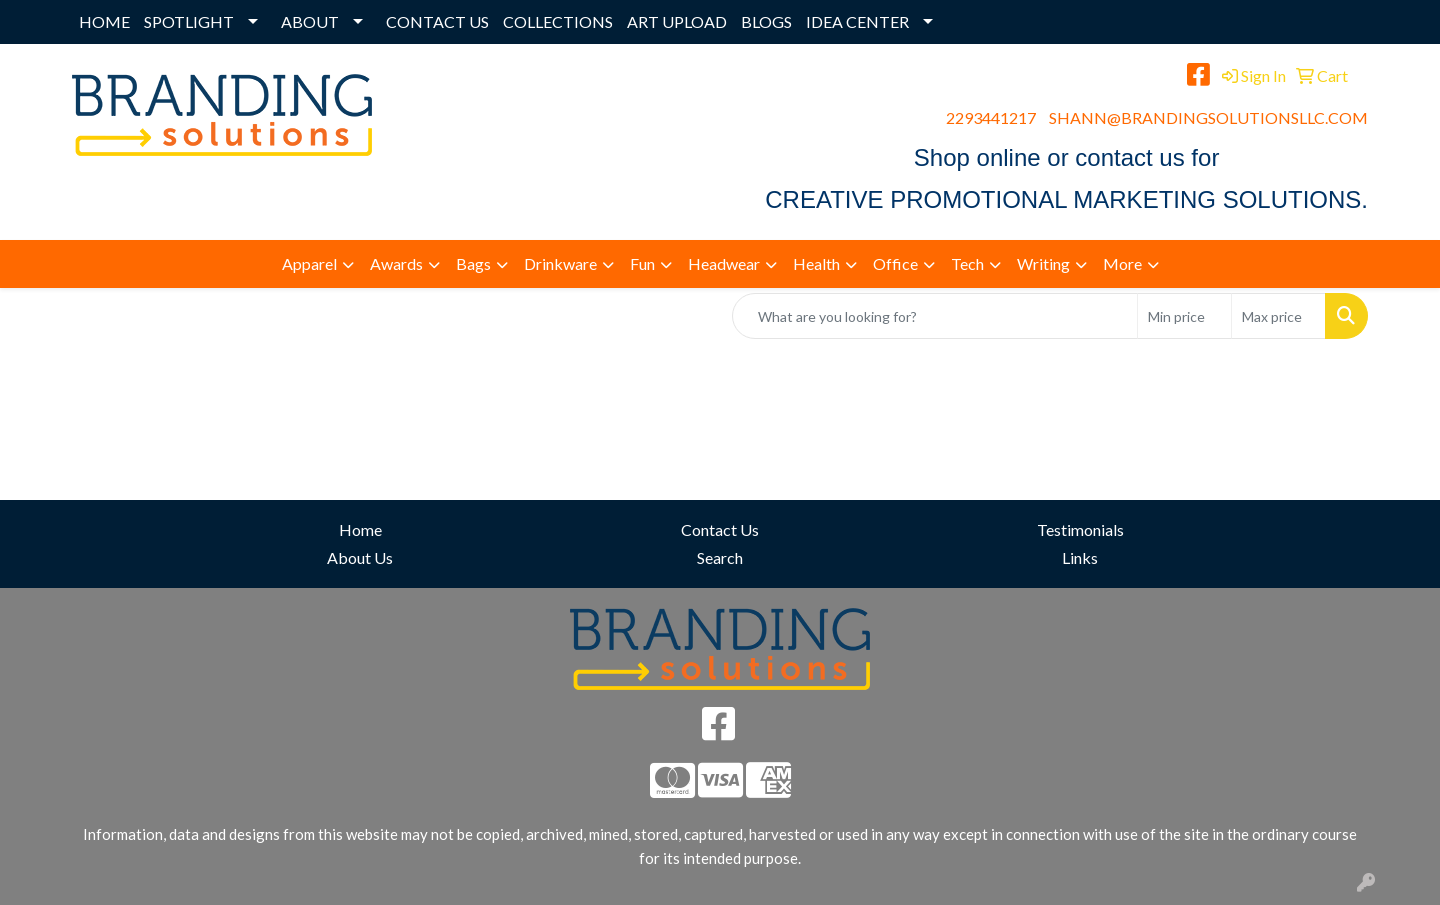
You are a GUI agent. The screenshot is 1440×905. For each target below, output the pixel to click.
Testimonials (1080, 529)
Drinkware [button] (560, 263)
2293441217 (991, 117)
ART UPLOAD (677, 21)
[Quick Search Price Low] (1184, 316)
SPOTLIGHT (189, 21)
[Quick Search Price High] (1278, 316)
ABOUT (310, 21)
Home (360, 529)
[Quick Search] (935, 316)
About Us (360, 557)
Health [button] (816, 263)
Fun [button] (642, 263)
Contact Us (720, 529)
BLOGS (766, 21)
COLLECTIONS (558, 21)
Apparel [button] (309, 263)
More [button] (1122, 263)
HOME (104, 21)
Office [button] (895, 263)
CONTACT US (437, 21)
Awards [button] (396, 263)
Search (720, 557)
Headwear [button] (724, 263)
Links (1080, 557)
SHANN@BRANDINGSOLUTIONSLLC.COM (1208, 117)
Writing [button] (1043, 263)
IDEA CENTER (857, 21)
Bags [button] (473, 263)
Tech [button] (967, 263)
